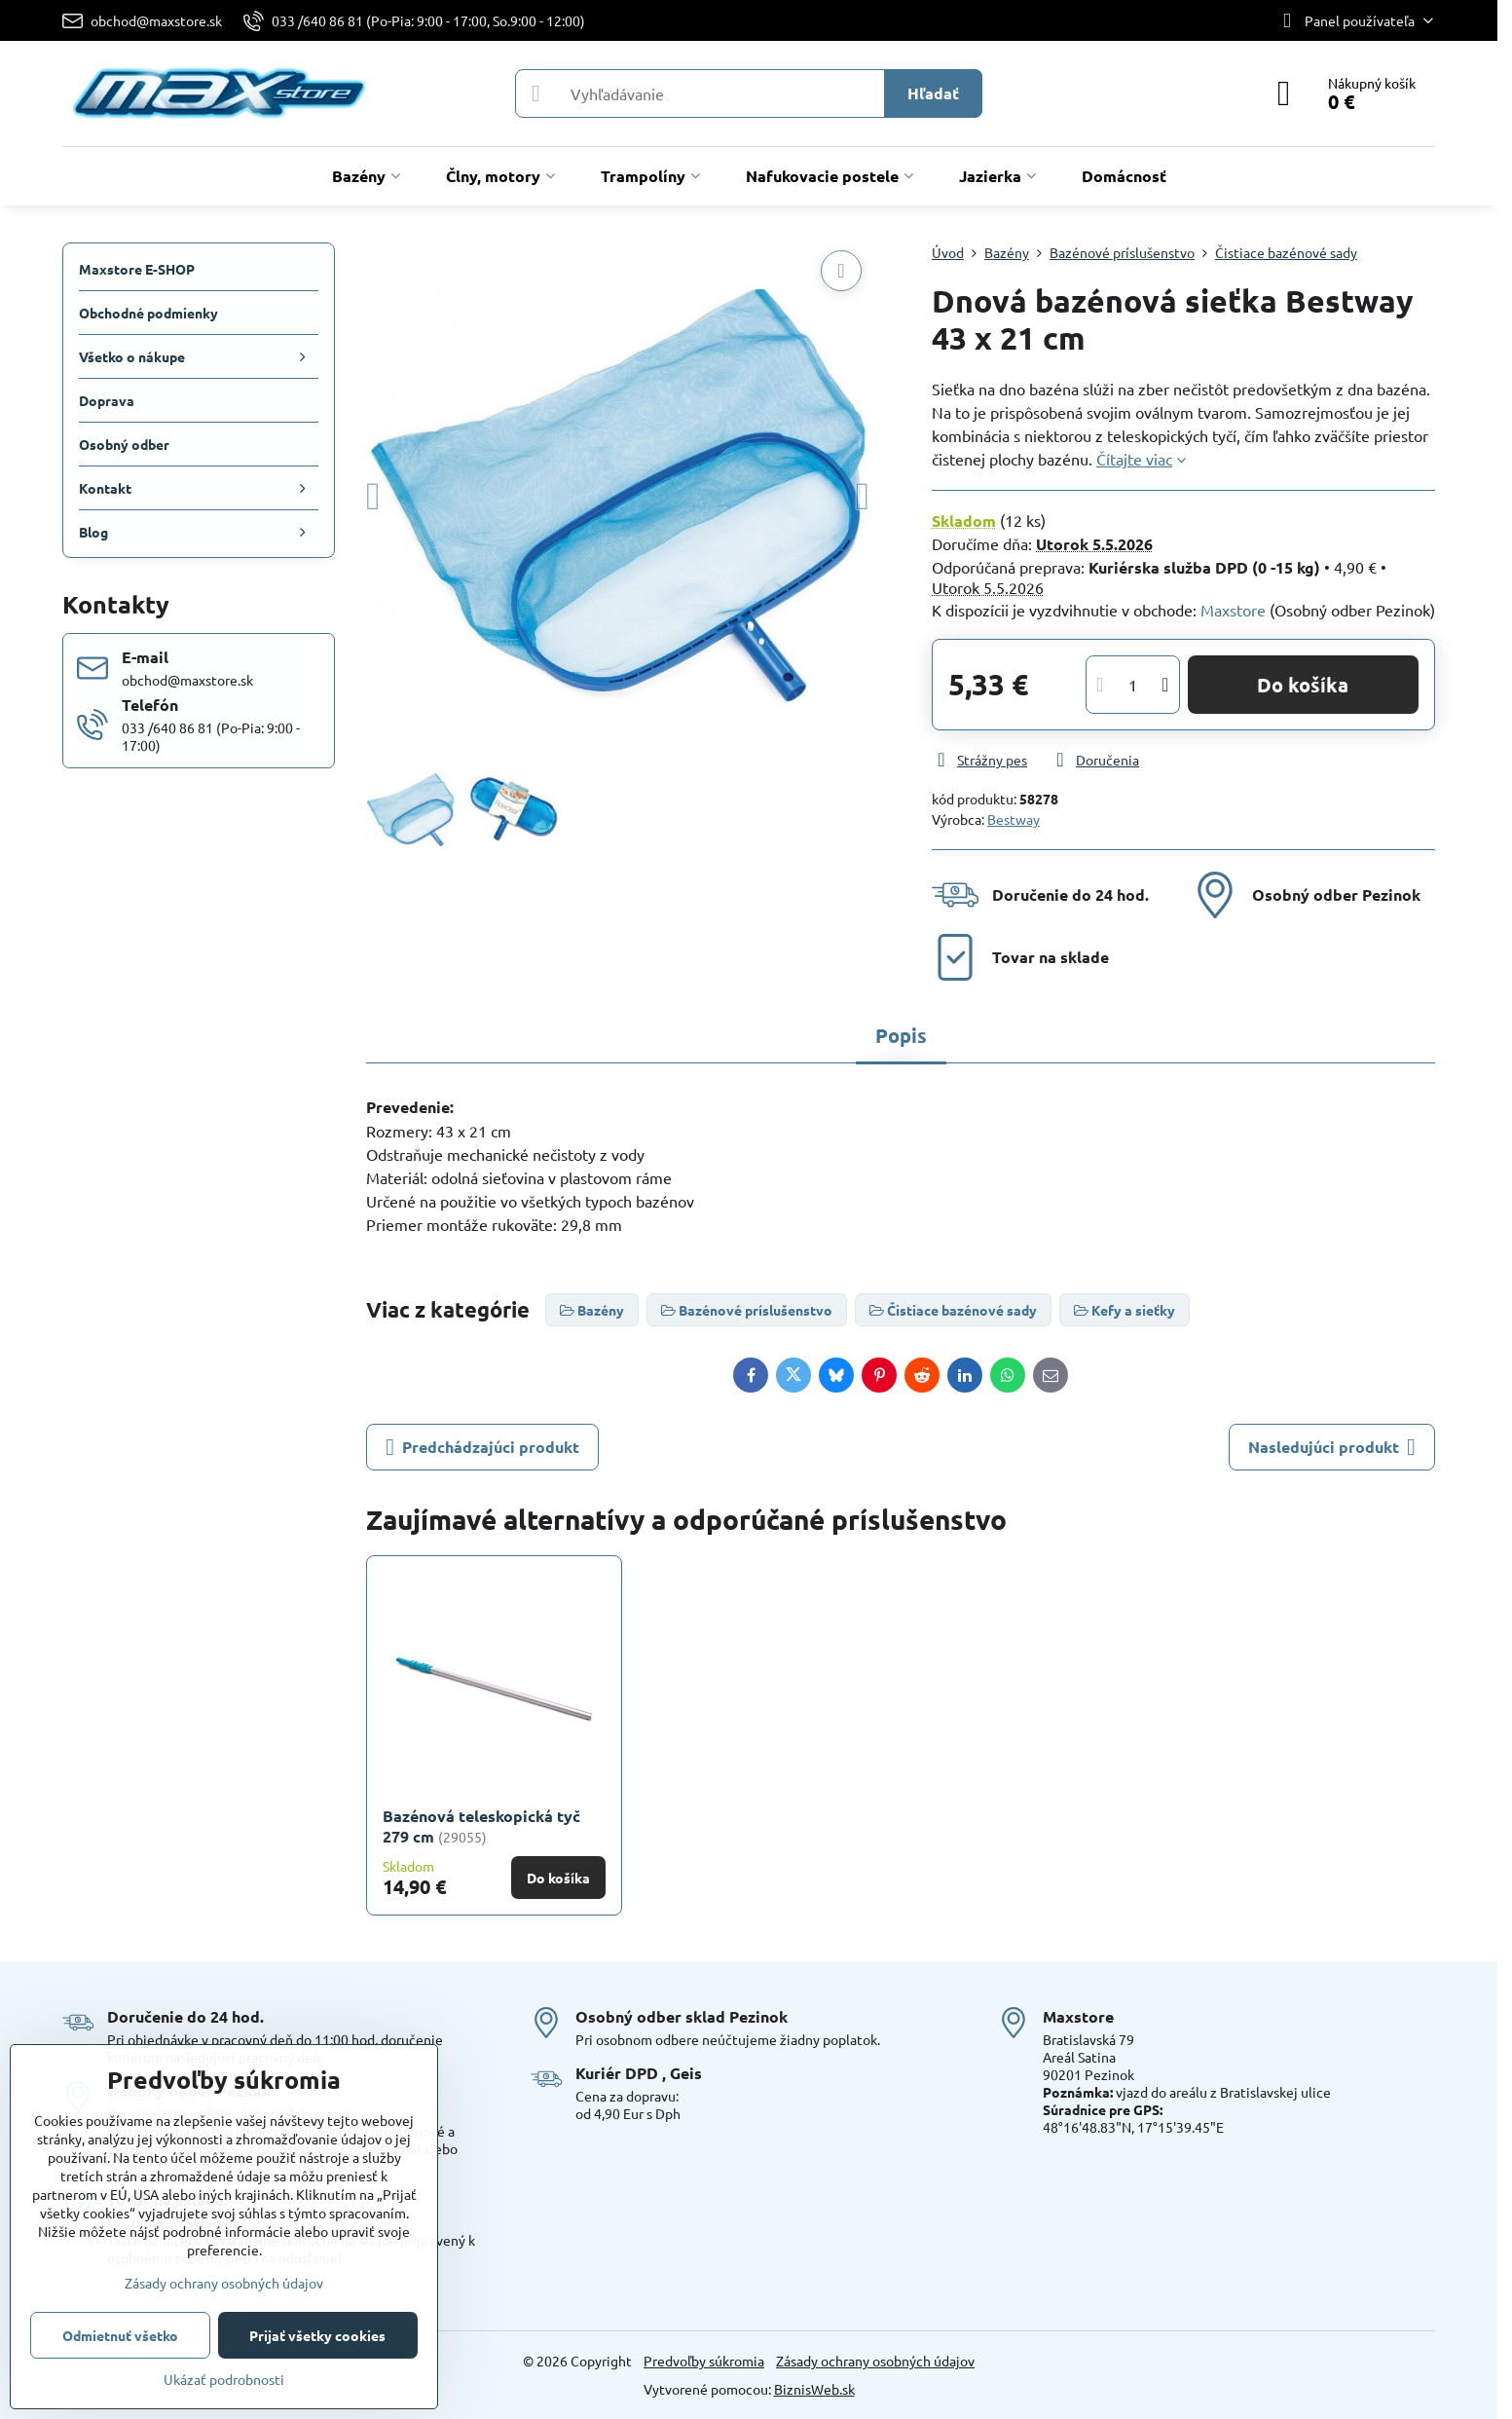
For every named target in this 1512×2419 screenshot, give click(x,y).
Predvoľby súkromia (704, 2360)
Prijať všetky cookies (317, 2335)
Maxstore (1233, 609)
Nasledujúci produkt (1332, 1447)
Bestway (1013, 819)
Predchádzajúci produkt (482, 1447)
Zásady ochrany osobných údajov (875, 2360)
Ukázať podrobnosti (224, 2379)
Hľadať (933, 93)
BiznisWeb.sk (814, 2389)
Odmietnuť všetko (120, 2335)
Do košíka (1302, 684)
